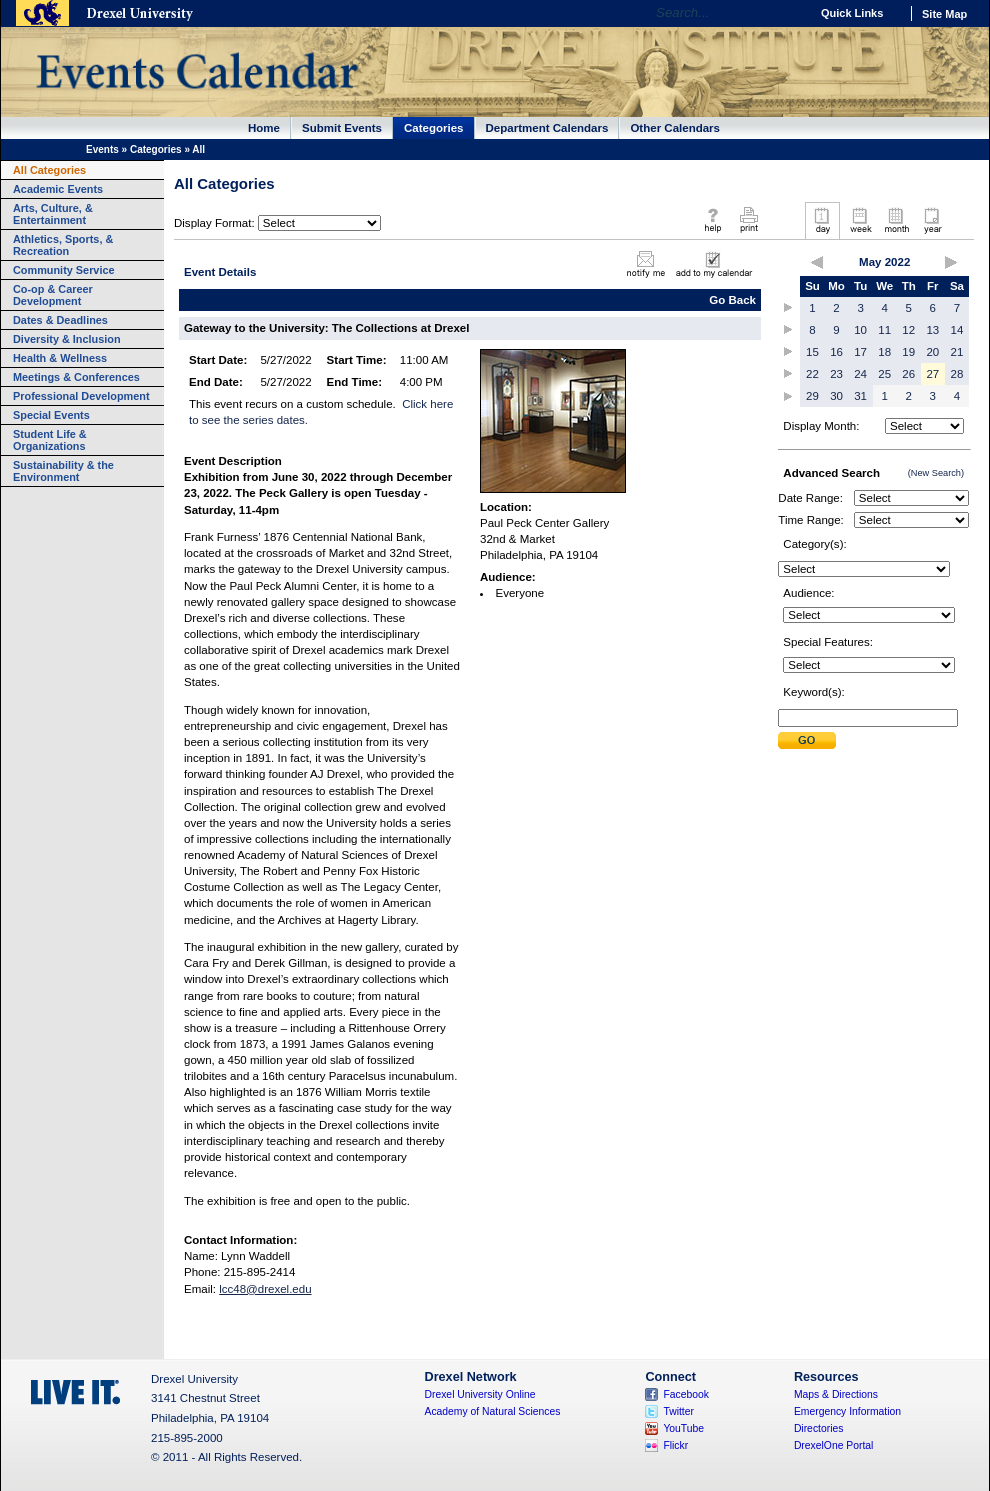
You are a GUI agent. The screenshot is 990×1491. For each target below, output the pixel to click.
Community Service (64, 270)
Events (102, 149)
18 (884, 352)
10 (860, 330)
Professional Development (81, 396)
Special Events (51, 415)
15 (812, 352)
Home (264, 128)
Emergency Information (847, 1411)
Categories (434, 128)
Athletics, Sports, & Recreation (63, 245)
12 (908, 330)
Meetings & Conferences (76, 377)
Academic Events (58, 189)
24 (860, 374)
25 (884, 374)
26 (908, 374)
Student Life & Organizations (50, 440)
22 (812, 374)
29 (812, 396)
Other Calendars (675, 128)
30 (836, 396)
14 (957, 330)
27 (932, 374)
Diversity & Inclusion (67, 339)
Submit (807, 740)
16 (836, 352)
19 (908, 352)
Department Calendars (547, 128)
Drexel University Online (480, 1394)
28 (957, 374)
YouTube (683, 1428)
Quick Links (852, 13)
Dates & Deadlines (60, 320)
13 (932, 330)
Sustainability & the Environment (63, 471)
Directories (819, 1428)
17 (860, 352)
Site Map (944, 14)
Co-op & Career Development (53, 295)
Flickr (675, 1445)
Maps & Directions (836, 1394)
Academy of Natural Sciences (493, 1411)
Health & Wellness (60, 358)
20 (932, 352)
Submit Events (342, 128)
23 (836, 374)
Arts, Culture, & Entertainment (53, 214)
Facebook (686, 1394)
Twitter (678, 1411)
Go (789, 13)
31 (860, 396)
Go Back (732, 300)
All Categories (49, 170)
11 (884, 330)
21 (957, 352)
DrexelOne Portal (833, 1445)
